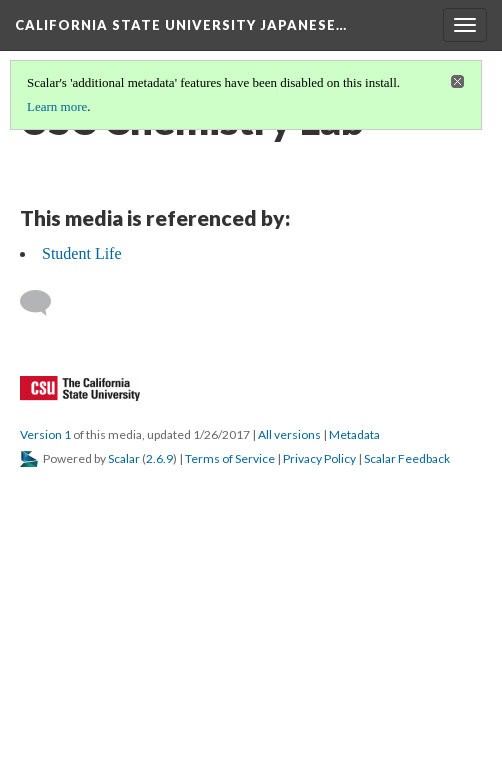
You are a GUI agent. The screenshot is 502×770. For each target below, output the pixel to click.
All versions (289, 434)
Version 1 (45, 434)
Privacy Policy (319, 458)
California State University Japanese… (181, 25)
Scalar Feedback (407, 458)
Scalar (124, 458)
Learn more (57, 106)
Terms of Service (230, 458)
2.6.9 (159, 458)
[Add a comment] (44, 303)
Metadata (354, 434)
